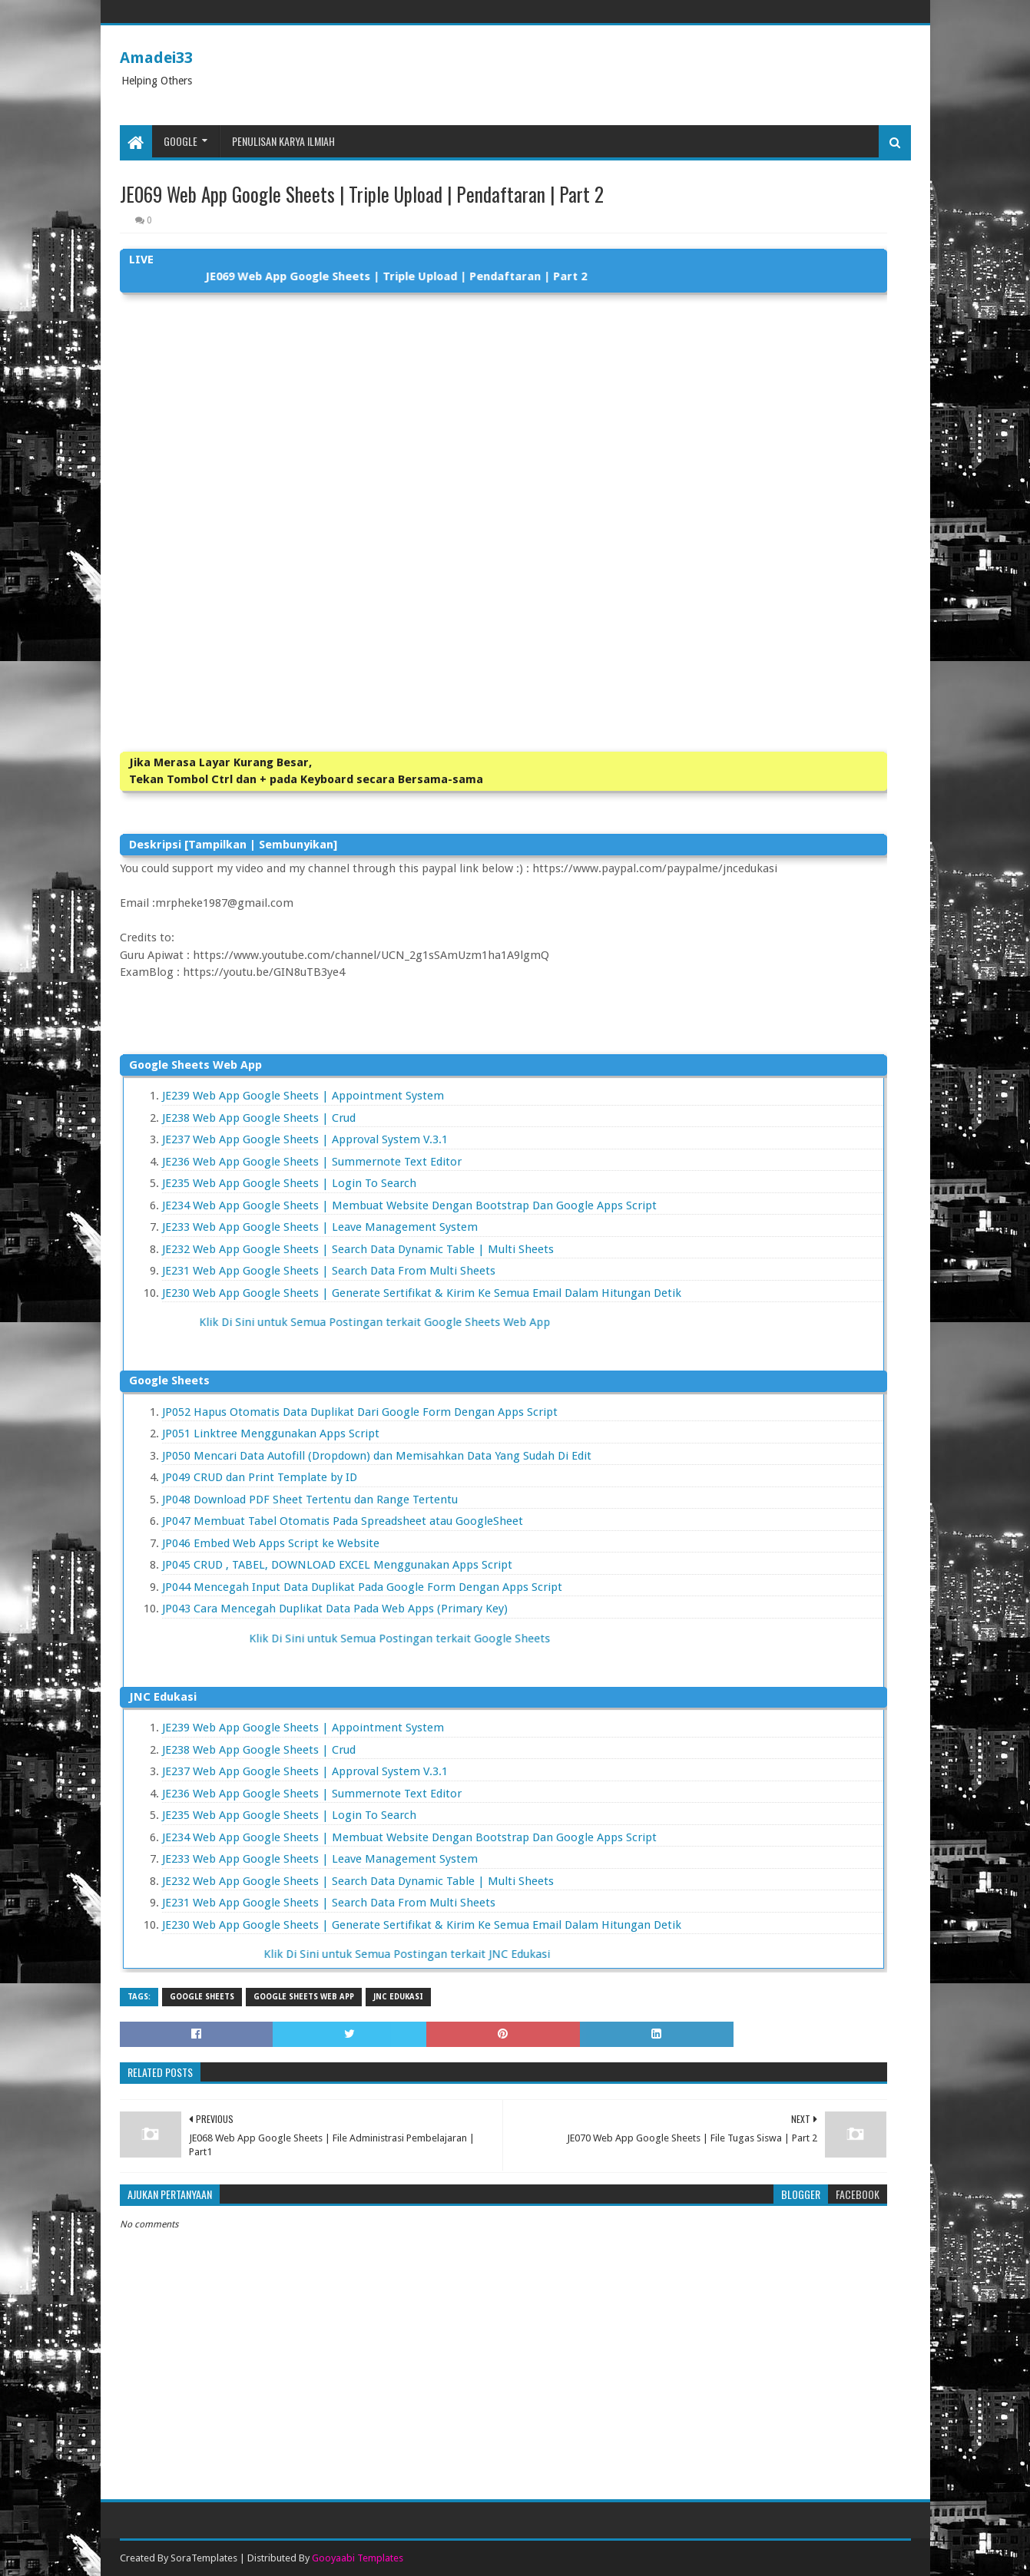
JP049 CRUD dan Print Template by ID (259, 1477)
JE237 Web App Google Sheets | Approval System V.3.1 (305, 1139)
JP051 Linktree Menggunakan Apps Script (270, 1433)
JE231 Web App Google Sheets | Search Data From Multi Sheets (328, 1271)
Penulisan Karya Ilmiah (283, 141)
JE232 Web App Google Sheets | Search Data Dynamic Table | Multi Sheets (358, 1249)
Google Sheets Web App (303, 1996)
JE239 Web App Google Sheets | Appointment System (303, 1096)
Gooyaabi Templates (357, 2558)
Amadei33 (156, 57)
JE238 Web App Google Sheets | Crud (259, 1118)
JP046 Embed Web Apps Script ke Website (270, 1543)
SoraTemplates (204, 2558)
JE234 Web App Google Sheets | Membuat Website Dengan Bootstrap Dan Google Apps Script (409, 1205)
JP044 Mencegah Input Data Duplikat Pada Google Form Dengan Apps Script (362, 1587)
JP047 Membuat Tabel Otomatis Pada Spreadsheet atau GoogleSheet (342, 1521)
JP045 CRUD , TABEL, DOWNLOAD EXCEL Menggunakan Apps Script (337, 1565)
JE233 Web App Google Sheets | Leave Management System (320, 1227)
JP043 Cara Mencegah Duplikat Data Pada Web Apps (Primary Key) (335, 1608)
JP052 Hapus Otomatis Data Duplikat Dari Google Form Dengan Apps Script (360, 1412)
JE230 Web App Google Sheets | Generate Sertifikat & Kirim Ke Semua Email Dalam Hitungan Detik (421, 1293)
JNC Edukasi (398, 1996)
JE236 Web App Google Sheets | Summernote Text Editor (312, 1162)
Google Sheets (202, 1996)
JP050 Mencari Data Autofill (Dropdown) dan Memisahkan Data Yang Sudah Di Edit (376, 1456)
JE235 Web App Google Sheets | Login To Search (289, 1183)
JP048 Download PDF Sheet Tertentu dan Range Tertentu (310, 1499)
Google (180, 141)
